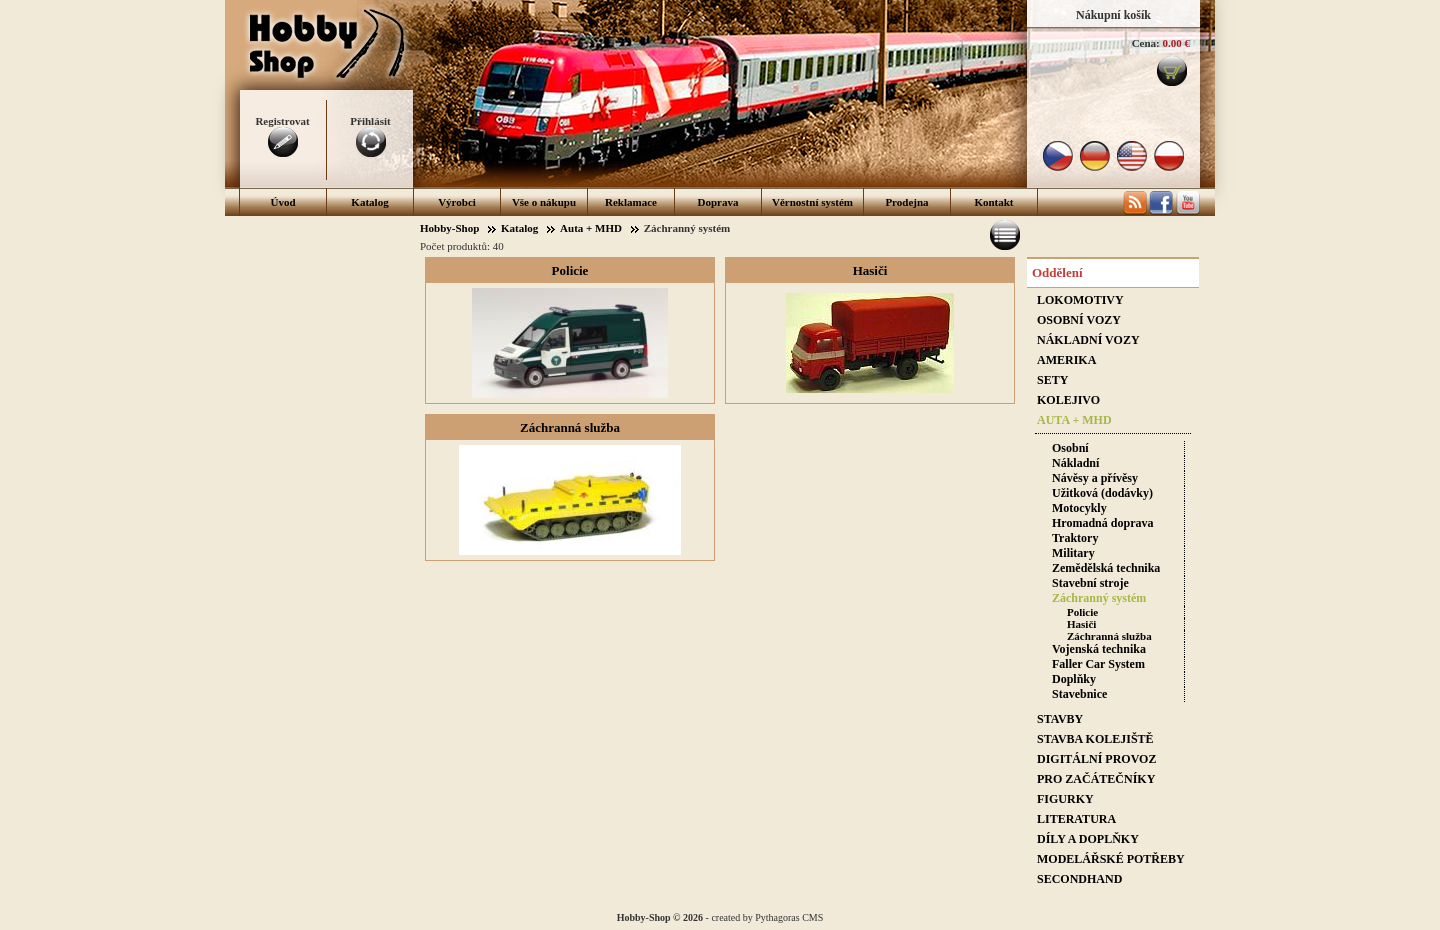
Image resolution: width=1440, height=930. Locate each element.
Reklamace (631, 202)
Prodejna (906, 202)
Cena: (1146, 43)
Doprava (718, 202)
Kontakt (993, 202)
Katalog (369, 202)
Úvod (282, 202)
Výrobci (457, 202)
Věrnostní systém (812, 202)
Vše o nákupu (544, 202)
